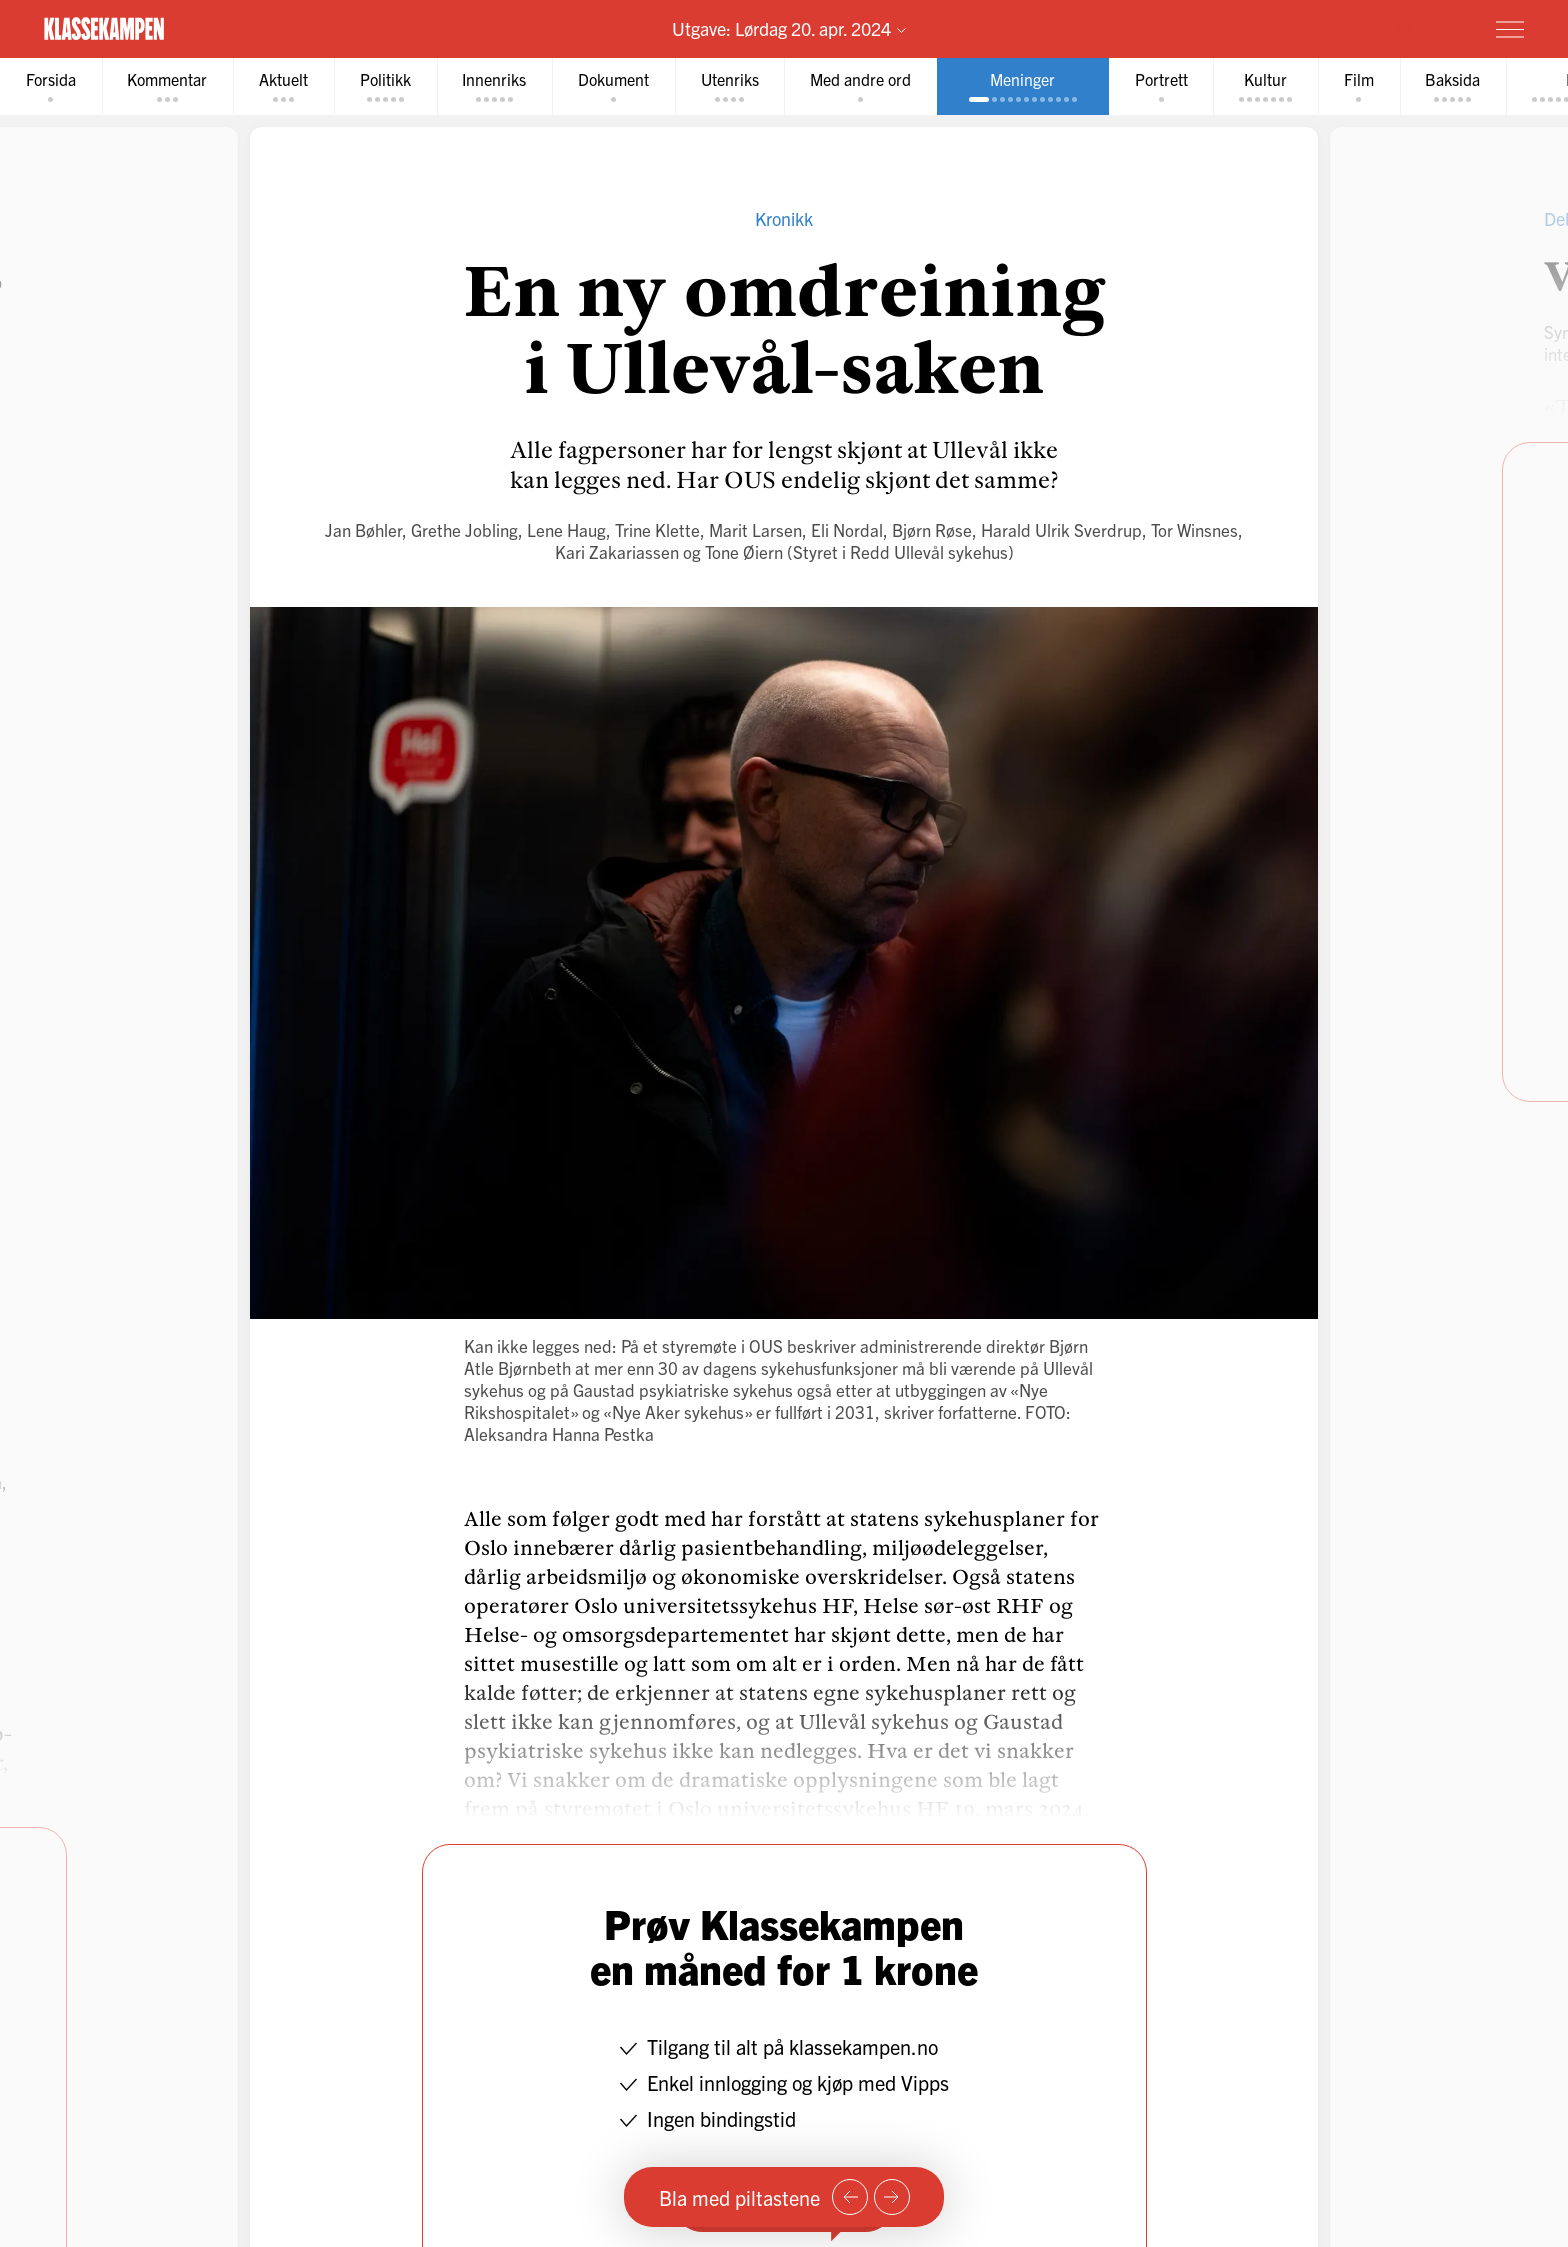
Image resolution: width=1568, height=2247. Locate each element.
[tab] (51, 86)
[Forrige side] (850, 2197)
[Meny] (1510, 29)
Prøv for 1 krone (1391, 28)
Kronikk (784, 218)
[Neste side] (892, 2197)
